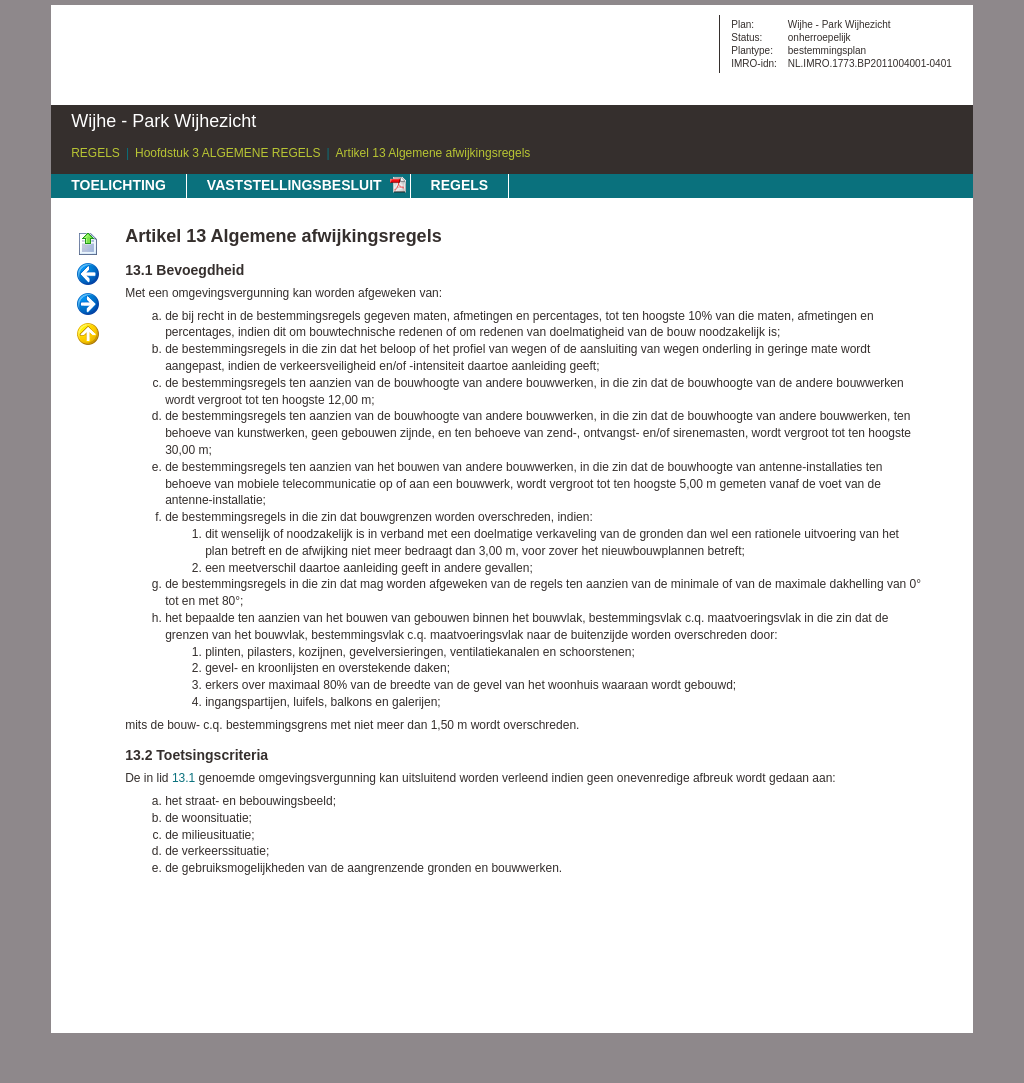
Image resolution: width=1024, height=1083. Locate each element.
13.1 (183, 778)
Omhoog (88, 335)
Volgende (88, 305)
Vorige (88, 275)
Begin (88, 245)
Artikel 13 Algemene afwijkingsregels (433, 153)
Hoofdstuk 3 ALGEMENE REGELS (227, 153)
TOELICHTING (118, 185)
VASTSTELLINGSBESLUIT (294, 185)
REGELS (95, 153)
